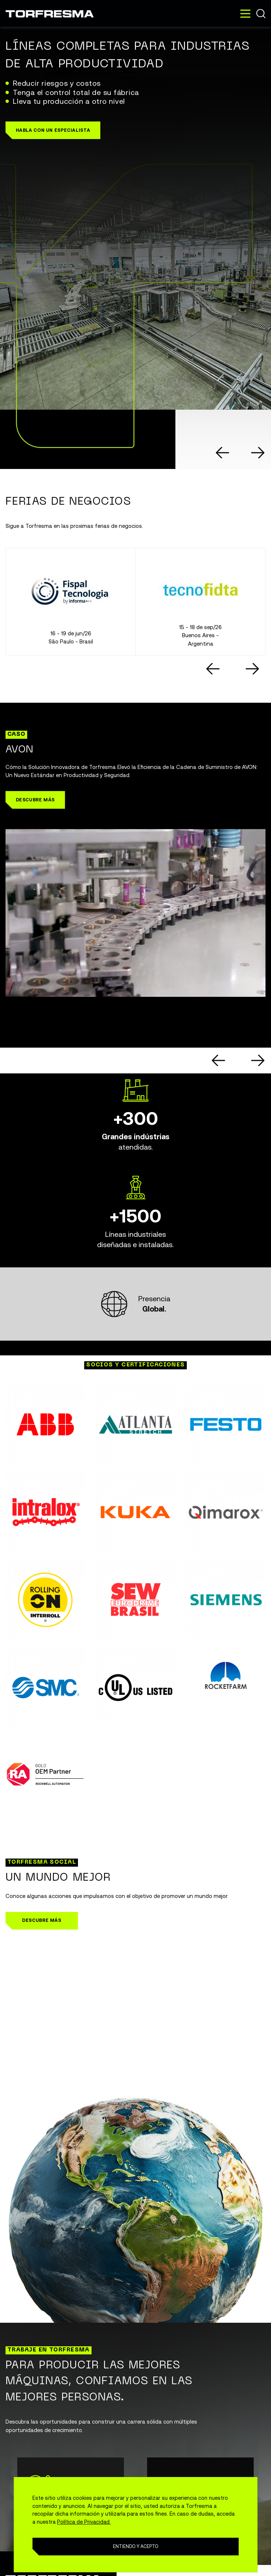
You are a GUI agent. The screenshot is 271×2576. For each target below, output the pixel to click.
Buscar (260, 13)
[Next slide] (257, 452)
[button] (53, 130)
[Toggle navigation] (245, 13)
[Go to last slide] (222, 452)
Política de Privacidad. (84, 2522)
